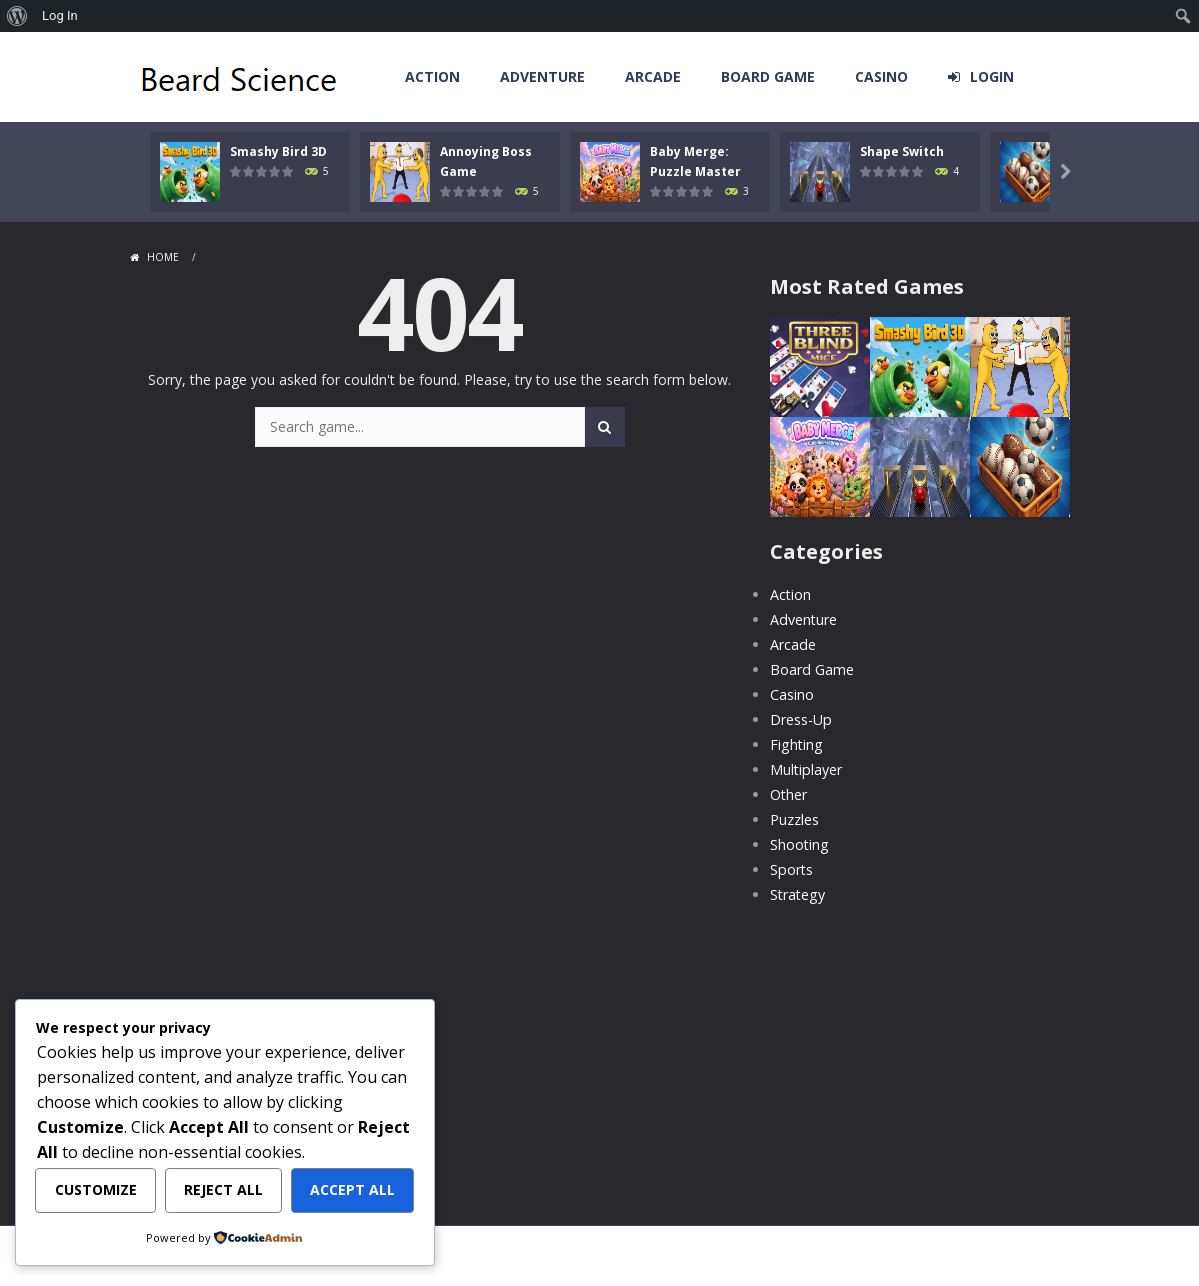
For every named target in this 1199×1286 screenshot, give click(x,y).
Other (788, 794)
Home (163, 257)
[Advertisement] (920, 1052)
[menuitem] (17, 16)
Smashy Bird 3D (278, 151)
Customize (96, 1190)
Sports (791, 869)
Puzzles (794, 819)
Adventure (542, 76)
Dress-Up (800, 719)
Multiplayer (805, 769)
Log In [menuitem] (60, 15)
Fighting (795, 744)
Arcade (653, 76)
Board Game (768, 76)
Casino (881, 76)
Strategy (797, 894)
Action (432, 76)
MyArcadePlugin (640, 1260)
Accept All (352, 1190)
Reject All (223, 1190)
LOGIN (992, 76)
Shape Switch (932, 151)
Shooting (799, 844)
